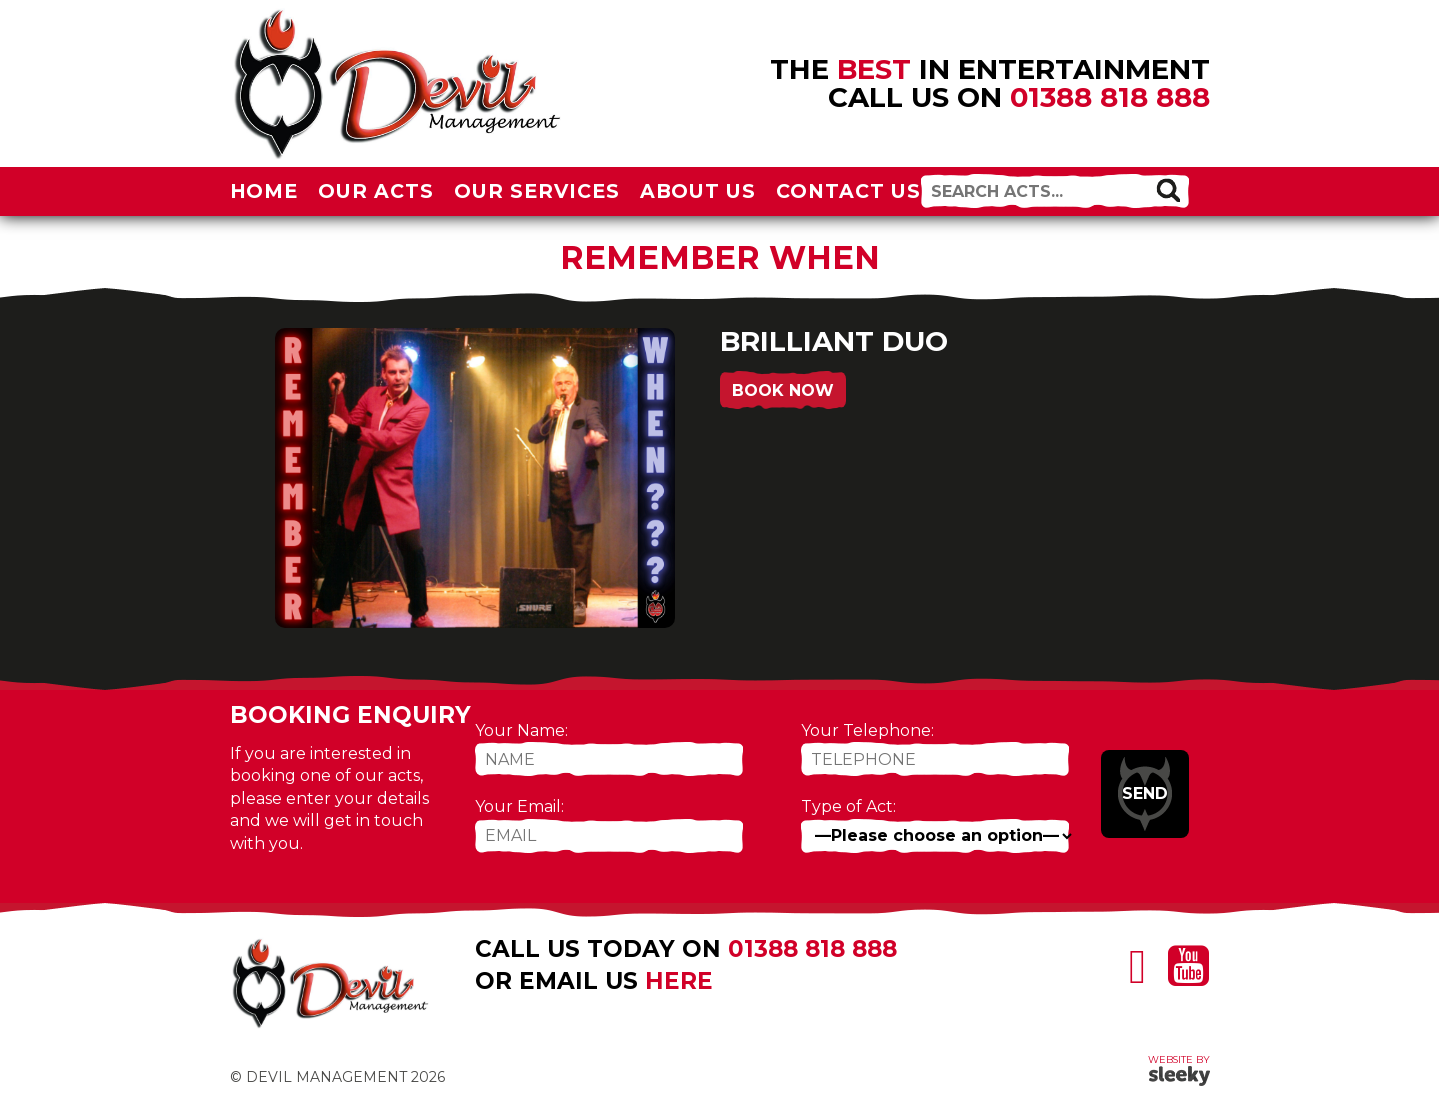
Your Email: (519, 806)
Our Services (537, 191)
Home (264, 191)
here (679, 981)
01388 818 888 (1110, 97)
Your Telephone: (867, 730)
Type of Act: (848, 806)
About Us (698, 191)
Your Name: (521, 730)
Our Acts (376, 191)
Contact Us (848, 191)
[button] (1168, 190)
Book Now (783, 390)
